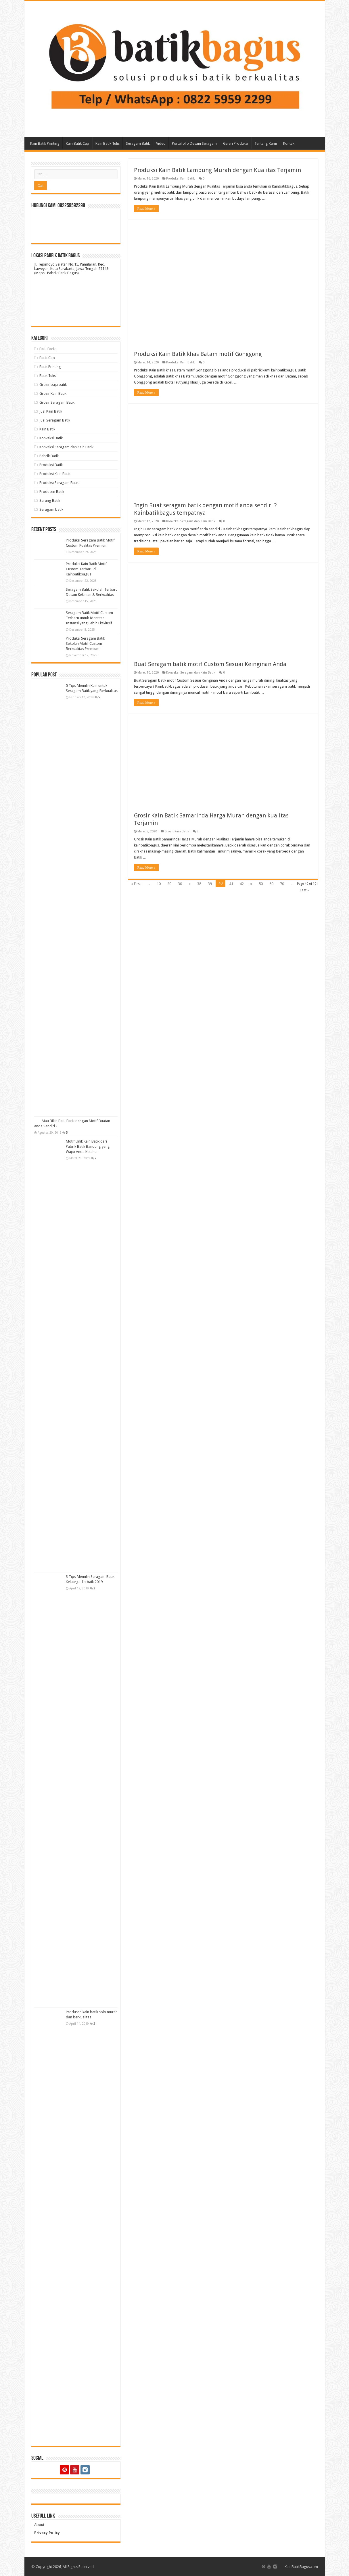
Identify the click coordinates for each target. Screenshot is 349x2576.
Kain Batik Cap (77, 143)
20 (169, 884)
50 (261, 884)
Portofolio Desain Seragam (194, 143)
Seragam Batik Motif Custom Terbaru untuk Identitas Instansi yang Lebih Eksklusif (89, 618)
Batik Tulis (47, 375)
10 (159, 884)
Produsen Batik (51, 491)
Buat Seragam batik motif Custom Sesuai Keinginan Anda (210, 664)
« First (136, 884)
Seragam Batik (138, 143)
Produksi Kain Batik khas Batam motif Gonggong (198, 353)
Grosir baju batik (53, 384)
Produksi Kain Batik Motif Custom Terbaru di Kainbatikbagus (86, 569)
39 (210, 884)
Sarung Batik (49, 500)
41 (231, 884)
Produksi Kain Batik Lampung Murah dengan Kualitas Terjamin (217, 170)
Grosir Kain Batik (176, 831)
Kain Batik (47, 429)
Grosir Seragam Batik (56, 402)
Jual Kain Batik (50, 411)
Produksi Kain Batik (180, 178)
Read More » (146, 209)
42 (242, 884)
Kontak (288, 143)
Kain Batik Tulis (107, 143)
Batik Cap (47, 358)
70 (282, 884)
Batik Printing (50, 367)
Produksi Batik (51, 465)
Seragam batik (51, 509)
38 (199, 884)
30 (180, 884)
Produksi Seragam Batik (58, 483)
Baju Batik (47, 349)
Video (161, 143)
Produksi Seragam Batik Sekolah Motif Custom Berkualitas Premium (85, 643)
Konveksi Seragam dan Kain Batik (190, 521)
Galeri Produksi (235, 143)
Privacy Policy (47, 2533)
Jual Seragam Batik (54, 420)
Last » (304, 890)
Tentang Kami (265, 143)
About (39, 2524)
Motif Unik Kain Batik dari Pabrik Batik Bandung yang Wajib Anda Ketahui (88, 1146)
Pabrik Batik (49, 456)
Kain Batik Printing (45, 143)
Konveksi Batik (51, 438)
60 (271, 884)
